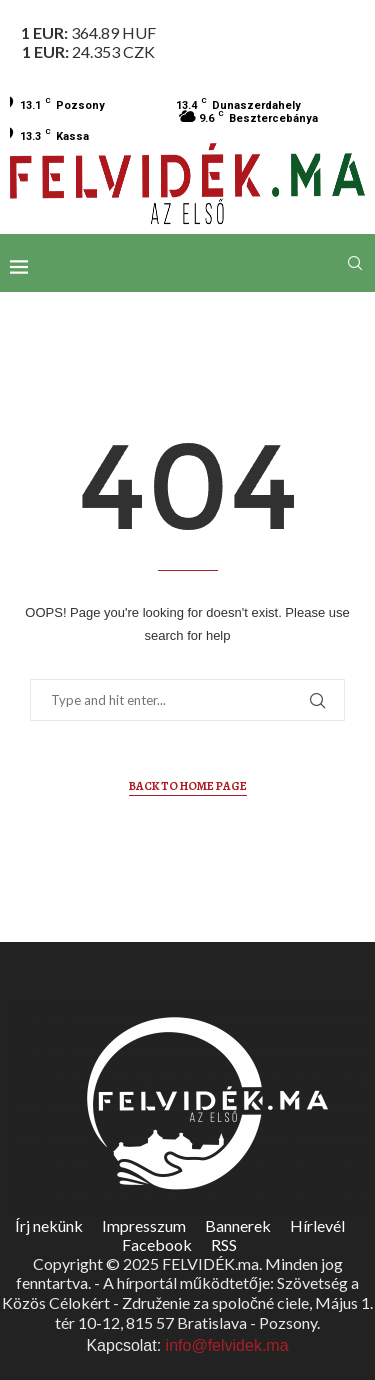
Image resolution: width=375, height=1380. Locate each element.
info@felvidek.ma (227, 1345)
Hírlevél (317, 1225)
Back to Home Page (188, 786)
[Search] (355, 263)
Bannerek (238, 1225)
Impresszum (144, 1225)
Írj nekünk (49, 1225)
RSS (224, 1244)
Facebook (157, 1244)
